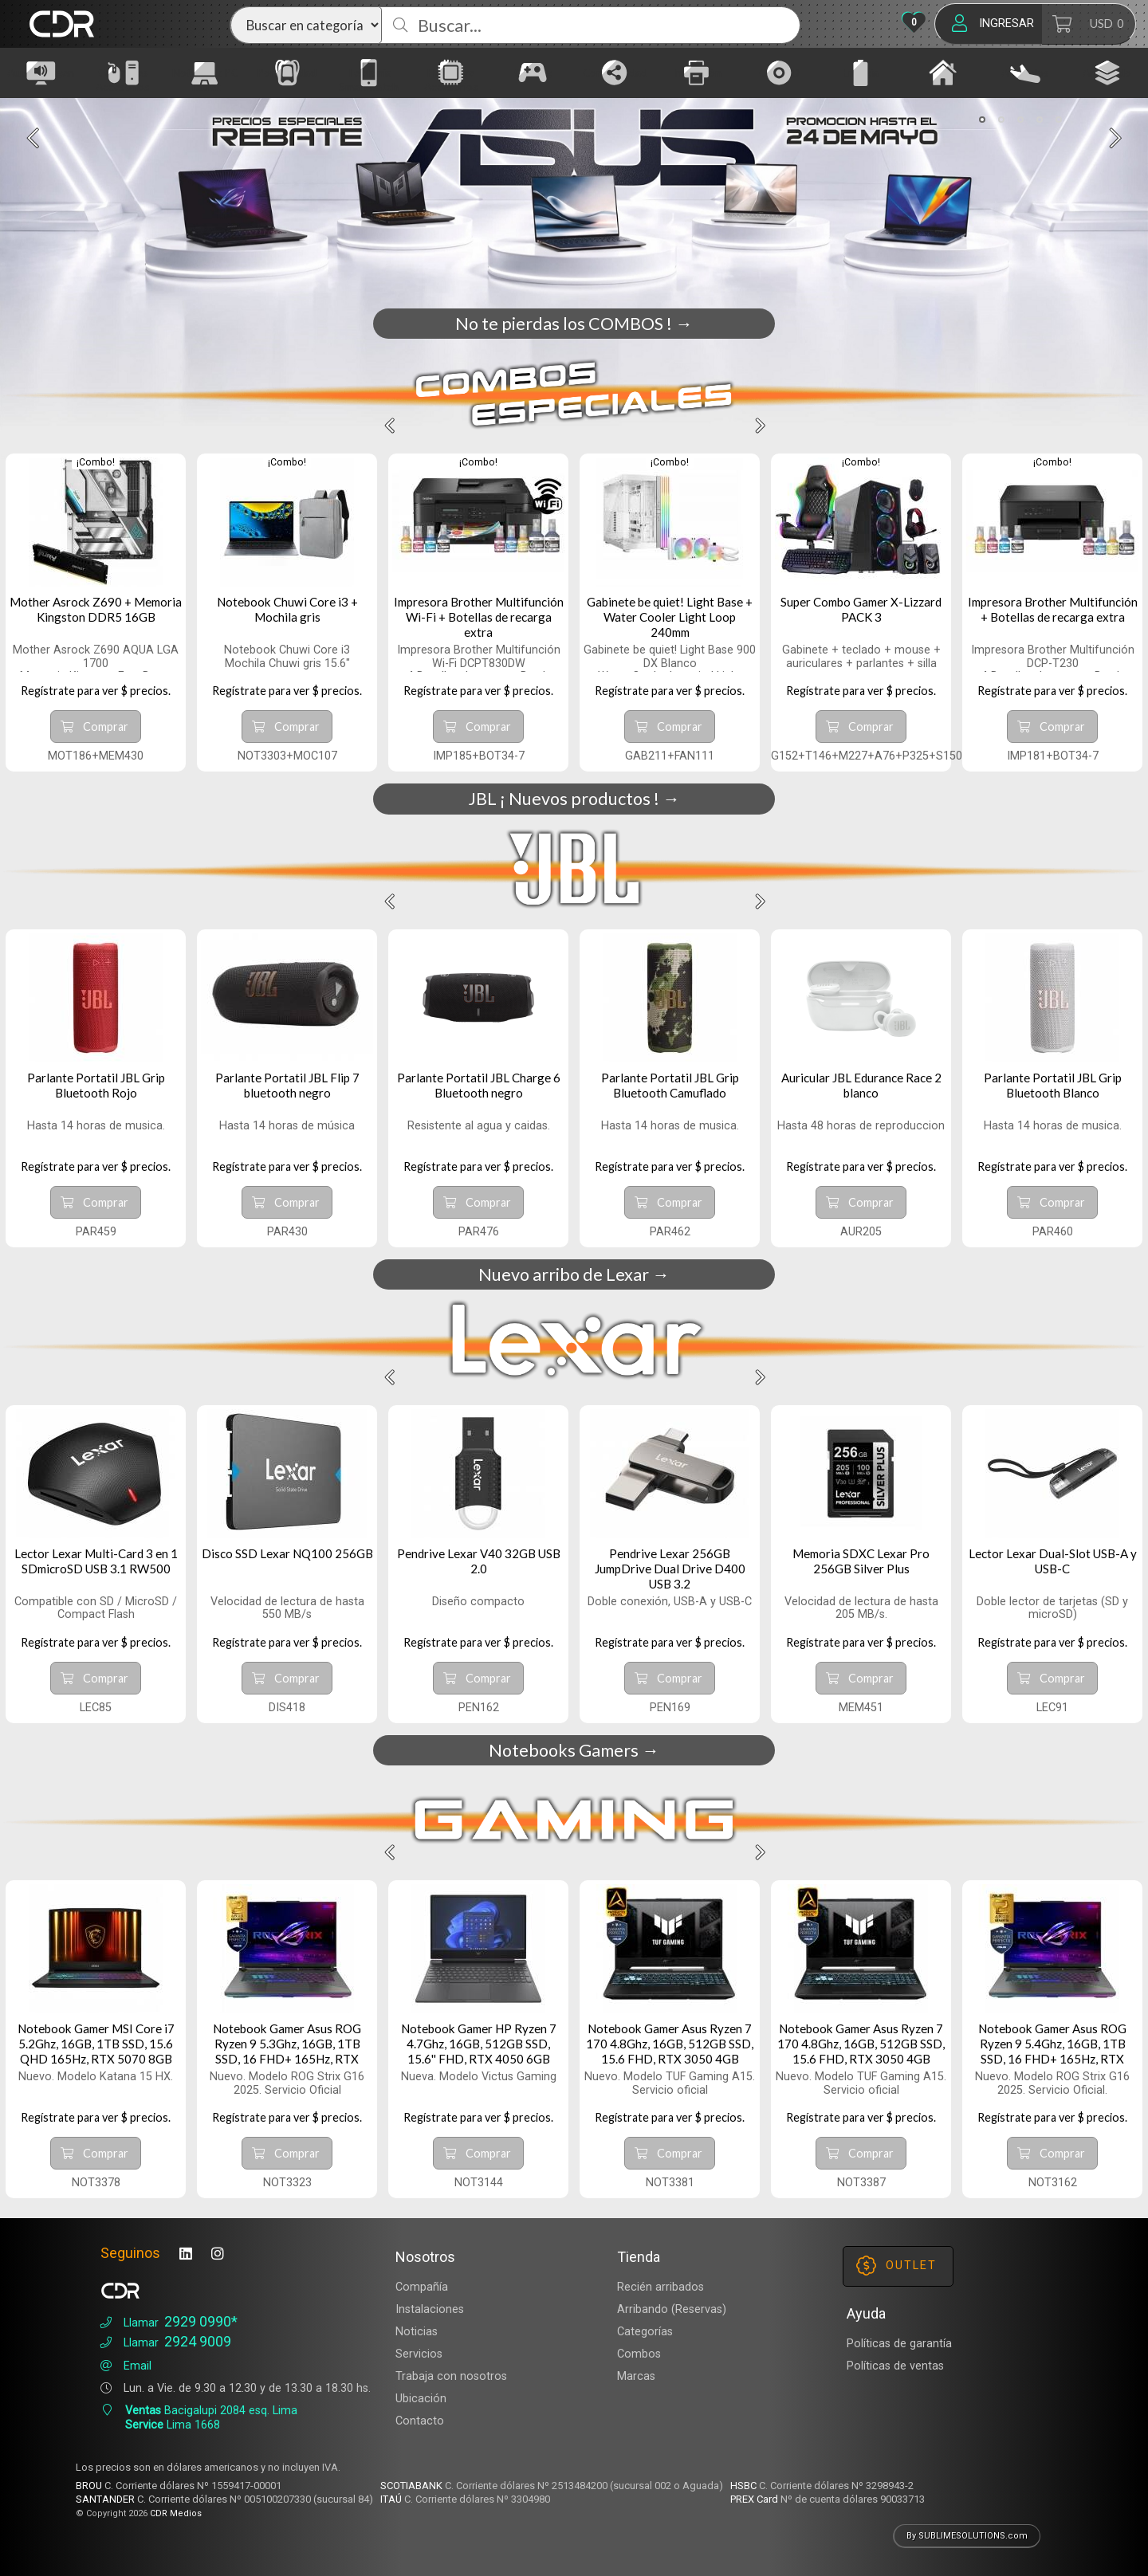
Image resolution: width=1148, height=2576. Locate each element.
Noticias (416, 2331)
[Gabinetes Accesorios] (133, 73)
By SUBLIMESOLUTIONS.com (967, 2536)
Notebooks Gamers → (574, 1750)
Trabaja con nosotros (451, 2376)
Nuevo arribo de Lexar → (574, 1274)
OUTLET (896, 2266)
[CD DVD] (790, 73)
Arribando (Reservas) (671, 2309)
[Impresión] (707, 73)
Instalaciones (429, 2309)
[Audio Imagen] (51, 73)
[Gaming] (543, 73)
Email (123, 2366)
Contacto (419, 2421)
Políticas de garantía (899, 2343)
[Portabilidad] (298, 73)
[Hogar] (953, 73)
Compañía (421, 2287)
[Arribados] (1035, 73)
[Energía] (871, 73)
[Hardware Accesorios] (461, 73)
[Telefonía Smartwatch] (379, 73)
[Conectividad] (625, 73)
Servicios (418, 2354)
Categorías (645, 2331)
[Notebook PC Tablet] (216, 73)
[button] (982, 119)
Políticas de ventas (895, 2366)
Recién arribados (660, 2287)
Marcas (636, 2376)
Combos (639, 2354)
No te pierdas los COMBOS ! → (574, 323)
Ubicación (420, 2398)
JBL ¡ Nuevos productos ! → (574, 798)
